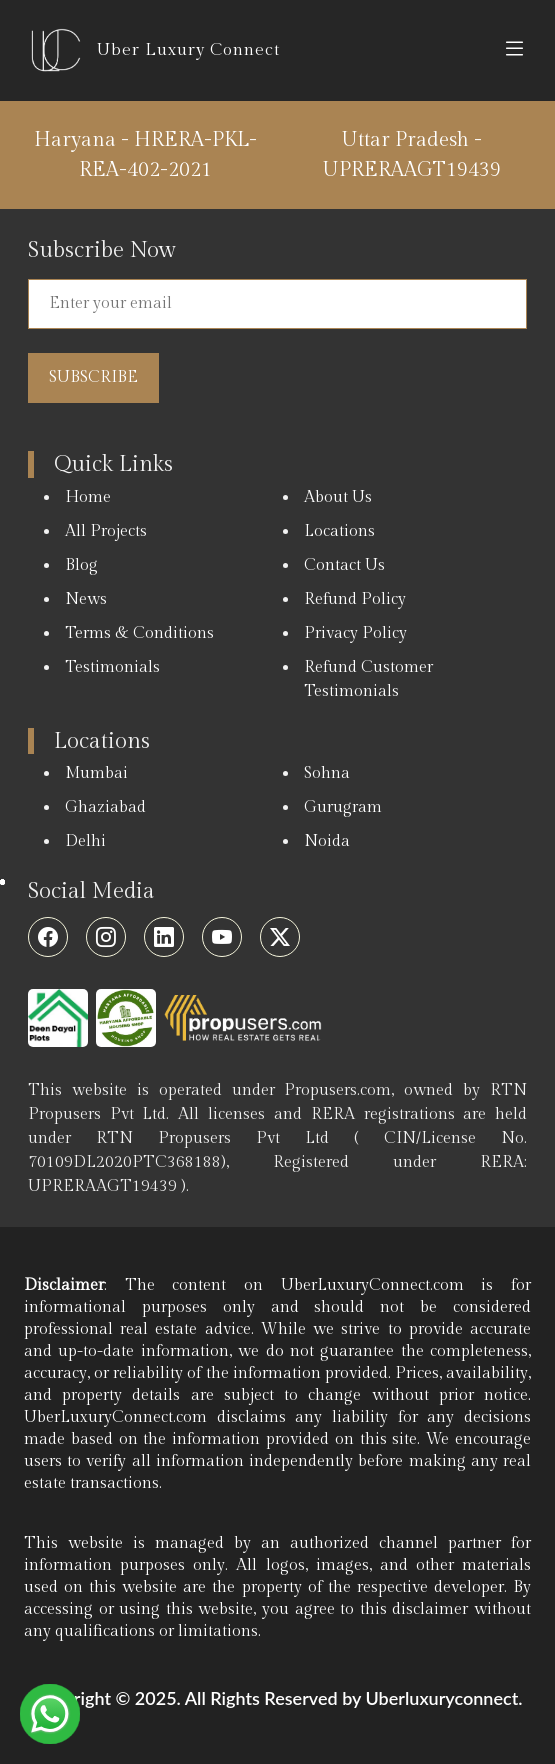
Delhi (85, 841)
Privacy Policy (355, 633)
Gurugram (343, 807)
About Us (338, 497)
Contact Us (344, 565)
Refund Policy (355, 599)
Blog (81, 565)
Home (88, 497)
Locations (339, 531)
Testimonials (112, 667)
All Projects (106, 531)
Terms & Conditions (139, 633)
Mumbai (96, 773)
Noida (327, 841)
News (86, 599)
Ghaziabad (105, 807)
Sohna (327, 773)
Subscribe (93, 377)
